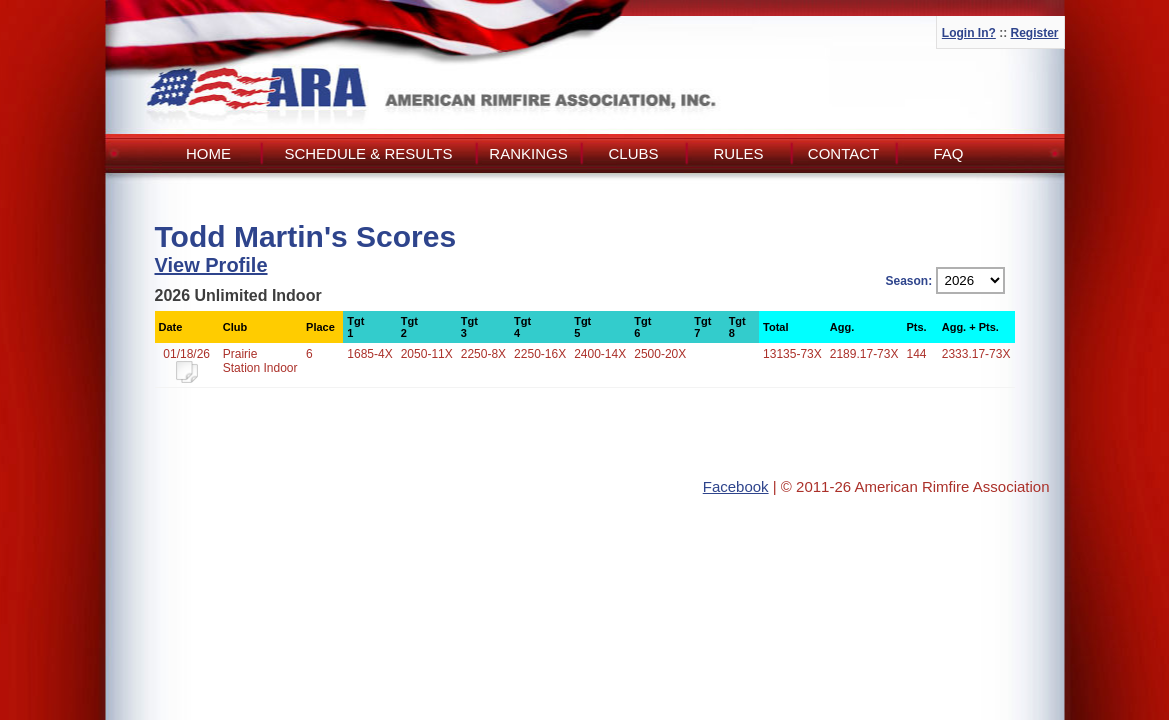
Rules (738, 153)
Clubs (633, 153)
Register (1034, 33)
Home (208, 153)
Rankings (528, 153)
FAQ (948, 153)
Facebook (736, 486)
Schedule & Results (368, 153)
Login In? (969, 33)
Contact (843, 153)
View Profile (211, 265)
